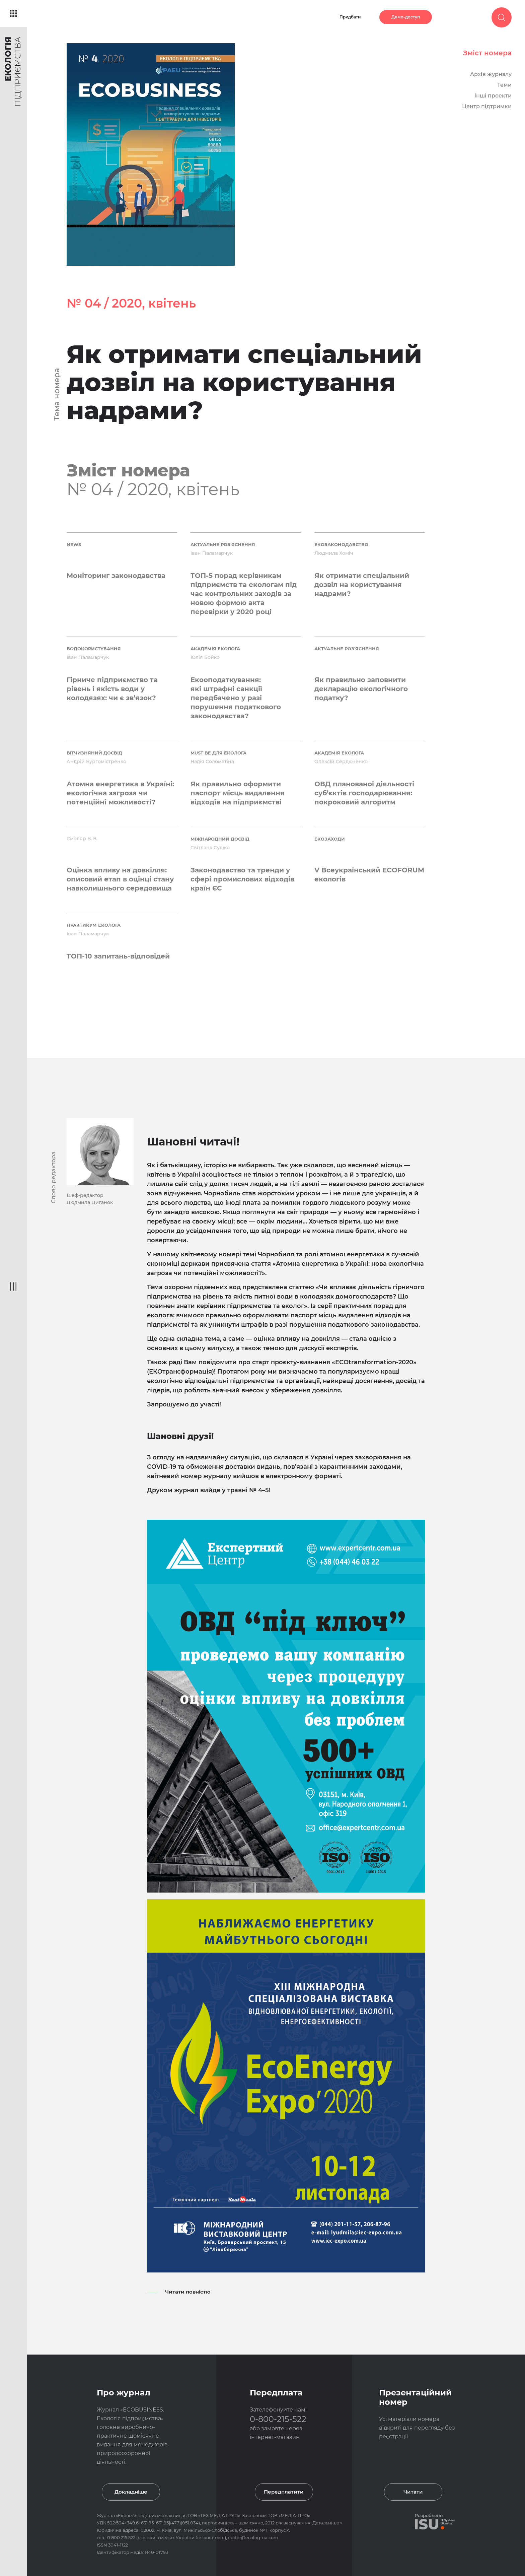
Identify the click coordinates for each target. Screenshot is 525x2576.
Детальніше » (327, 2522)
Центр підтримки (487, 106)
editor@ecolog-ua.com (253, 2537)
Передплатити (284, 2492)
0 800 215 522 (121, 2537)
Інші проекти (493, 95)
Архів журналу (491, 74)
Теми (504, 85)
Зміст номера (487, 53)
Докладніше (131, 2492)
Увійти (457, 16)
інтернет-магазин (275, 2437)
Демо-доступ (405, 16)
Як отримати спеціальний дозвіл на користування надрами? (244, 382)
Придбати (350, 16)
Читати (413, 2492)
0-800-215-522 (278, 2419)
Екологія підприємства (144, 2515)
